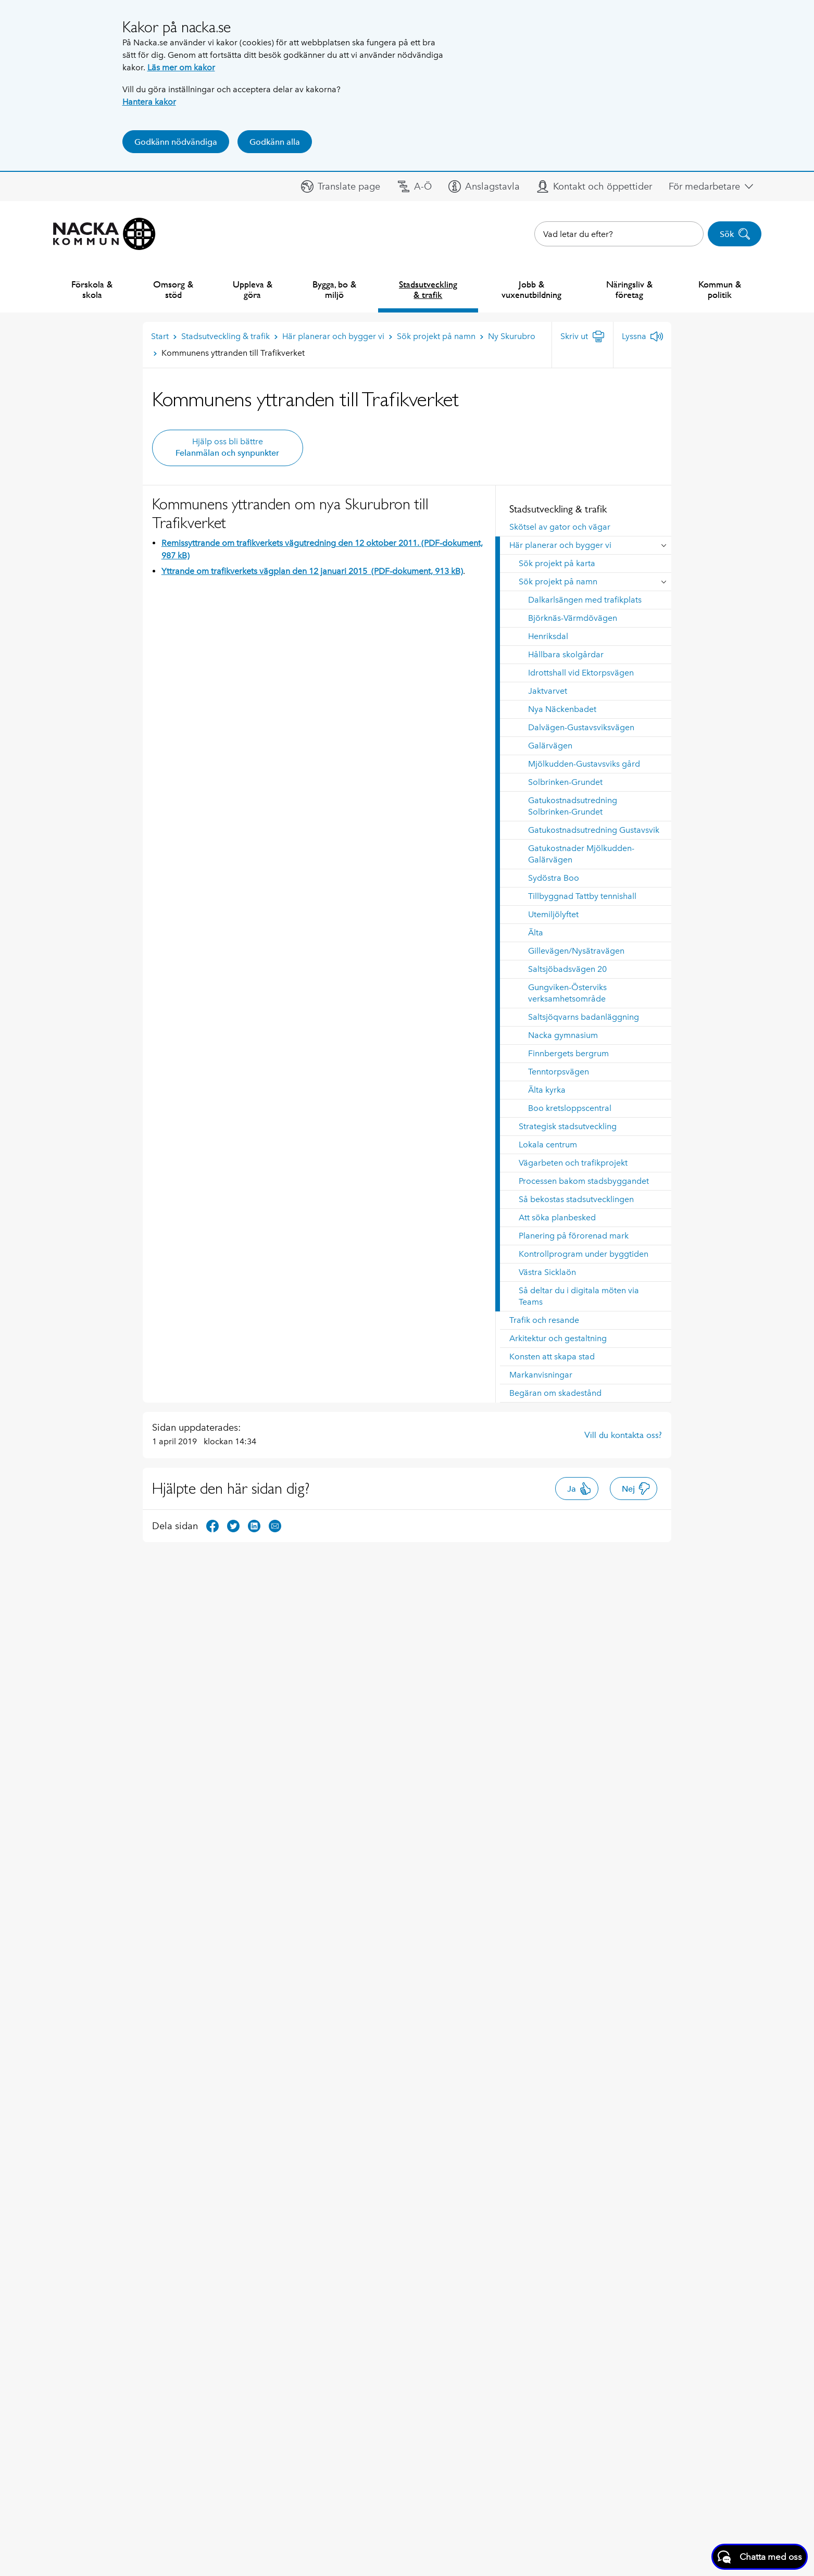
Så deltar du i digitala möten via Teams (579, 1296)
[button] (340, 186)
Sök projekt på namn (558, 581)
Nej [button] (636, 1488)
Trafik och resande (544, 1320)
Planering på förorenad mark (574, 1236)
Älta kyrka (547, 1090)
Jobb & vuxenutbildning (531, 289)
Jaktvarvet (547, 691)
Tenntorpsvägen (558, 1072)
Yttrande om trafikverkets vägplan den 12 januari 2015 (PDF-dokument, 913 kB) (312, 571)
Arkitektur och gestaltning (558, 1338)
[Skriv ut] (582, 336)
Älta (535, 932)
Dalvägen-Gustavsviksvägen (581, 727)
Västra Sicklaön (547, 1272)
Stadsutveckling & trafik (428, 289)
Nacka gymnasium (563, 1035)
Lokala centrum (548, 1144)
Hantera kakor (149, 102)
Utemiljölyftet (553, 914)
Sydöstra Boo (553, 878)
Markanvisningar (540, 1375)
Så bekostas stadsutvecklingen (576, 1199)
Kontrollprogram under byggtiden (583, 1254)
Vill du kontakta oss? (623, 1435)
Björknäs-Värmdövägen (572, 618)
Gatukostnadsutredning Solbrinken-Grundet (572, 806)
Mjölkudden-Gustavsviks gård (584, 764)
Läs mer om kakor (181, 67)
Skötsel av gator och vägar (559, 527)
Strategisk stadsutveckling (568, 1126)
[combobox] (619, 233)
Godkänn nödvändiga (175, 142)
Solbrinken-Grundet (565, 782)
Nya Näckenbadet (562, 709)
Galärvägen (550, 746)
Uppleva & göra (252, 289)
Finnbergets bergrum (568, 1053)
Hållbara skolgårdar (566, 654)
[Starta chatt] (759, 2557)
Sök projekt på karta (557, 563)
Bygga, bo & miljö (334, 289)
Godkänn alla (274, 142)
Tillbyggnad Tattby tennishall (582, 896)
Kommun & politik (719, 289)
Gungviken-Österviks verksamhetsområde (567, 993)
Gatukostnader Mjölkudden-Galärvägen (581, 854)
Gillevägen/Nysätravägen (576, 951)
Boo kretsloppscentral (569, 1108)
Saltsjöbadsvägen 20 (567, 969)
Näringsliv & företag (629, 289)
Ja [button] (579, 1488)
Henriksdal (548, 636)
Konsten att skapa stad (552, 1356)
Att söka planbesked (557, 1217)
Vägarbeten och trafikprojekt (573, 1163)
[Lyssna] (642, 336)
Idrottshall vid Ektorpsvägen (581, 673)
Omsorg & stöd (173, 289)
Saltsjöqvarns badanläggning (583, 1017)
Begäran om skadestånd (555, 1393)
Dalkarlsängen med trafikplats (585, 600)
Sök (735, 234)
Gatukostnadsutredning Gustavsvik (593, 830)
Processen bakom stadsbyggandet (584, 1181)
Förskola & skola (91, 289)
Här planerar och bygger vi (560, 545)
